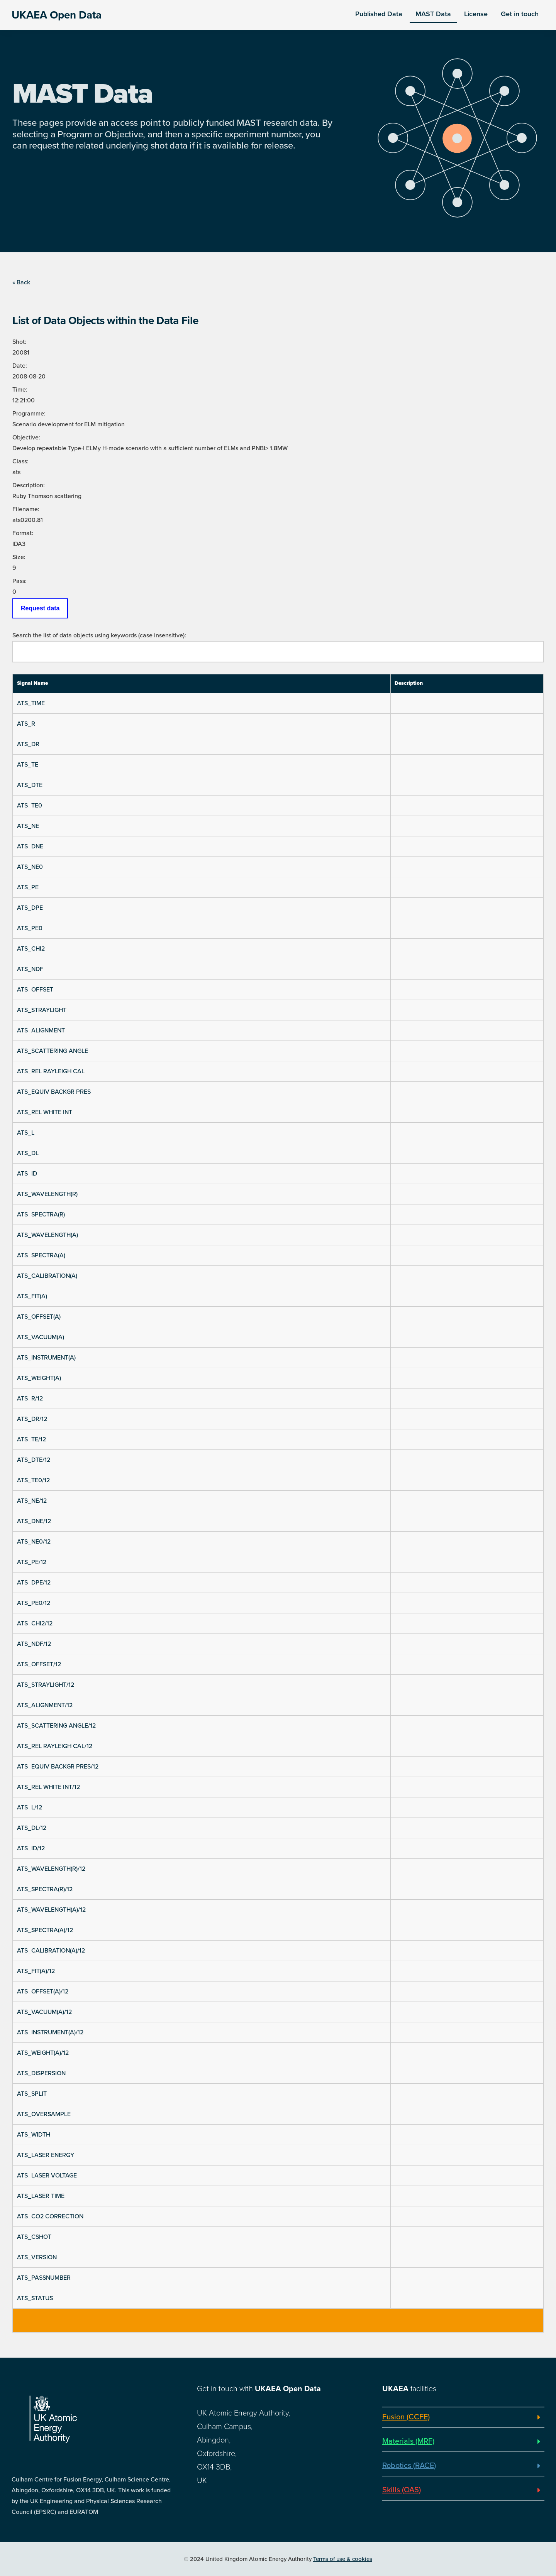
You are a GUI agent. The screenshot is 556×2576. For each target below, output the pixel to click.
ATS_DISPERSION (41, 2073)
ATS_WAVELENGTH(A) (47, 1235)
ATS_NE (28, 826)
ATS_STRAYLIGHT (41, 1010)
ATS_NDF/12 (34, 1644)
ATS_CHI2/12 (35, 1623)
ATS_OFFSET (35, 989)
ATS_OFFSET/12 (39, 1664)
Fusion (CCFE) (406, 2417)
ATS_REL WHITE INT (44, 1112)
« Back (21, 282)
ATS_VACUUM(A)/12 (44, 2012)
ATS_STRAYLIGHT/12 (45, 1685)
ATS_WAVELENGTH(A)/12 (51, 1910)
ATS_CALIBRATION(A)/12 (51, 1950)
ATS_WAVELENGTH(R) (47, 1194)
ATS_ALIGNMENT (41, 1030)
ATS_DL (28, 1153)
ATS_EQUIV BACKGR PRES (54, 1092)
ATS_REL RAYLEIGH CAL (51, 1071)
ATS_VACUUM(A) (40, 1337)
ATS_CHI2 (31, 949)
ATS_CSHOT (34, 2237)
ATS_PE (28, 887)
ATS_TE (27, 765)
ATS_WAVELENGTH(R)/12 (51, 1869)
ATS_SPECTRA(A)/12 (45, 1930)
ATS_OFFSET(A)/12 (42, 1991)
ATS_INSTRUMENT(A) (46, 1357)
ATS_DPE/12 (34, 1582)
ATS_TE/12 (31, 1439)
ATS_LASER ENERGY (45, 2155)
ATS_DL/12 (31, 1828)
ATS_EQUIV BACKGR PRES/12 (57, 1766)
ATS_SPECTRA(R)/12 (45, 1889)
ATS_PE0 (29, 928)
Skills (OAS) (401, 2490)
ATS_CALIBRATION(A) (47, 1276)
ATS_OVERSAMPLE (44, 2114)
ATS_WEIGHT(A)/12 (43, 2053)
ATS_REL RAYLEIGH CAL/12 (54, 1746)
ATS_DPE (30, 908)
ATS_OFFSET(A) (39, 1317)
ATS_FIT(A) (32, 1296)
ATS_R (26, 724)
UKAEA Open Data (57, 15)
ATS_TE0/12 (33, 1480)
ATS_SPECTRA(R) (41, 1214)
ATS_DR (28, 744)
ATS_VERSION (37, 2257)
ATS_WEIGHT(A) (39, 1378)
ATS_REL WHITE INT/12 (48, 1787)
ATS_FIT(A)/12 (36, 1971)
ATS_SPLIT (32, 2094)
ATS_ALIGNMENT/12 (45, 1705)
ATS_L (25, 1133)
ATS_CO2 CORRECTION (50, 2216)
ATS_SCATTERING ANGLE (52, 1051)
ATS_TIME (31, 703)
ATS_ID (27, 1173)
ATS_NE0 (30, 867)
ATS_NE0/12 (34, 1542)
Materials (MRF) (408, 2441)
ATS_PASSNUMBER (44, 2278)
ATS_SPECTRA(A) (41, 1255)
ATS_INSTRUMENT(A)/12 (50, 2032)
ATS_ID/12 (31, 1848)
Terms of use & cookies (342, 2559)
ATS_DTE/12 (33, 1460)
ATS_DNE (30, 846)
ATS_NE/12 (32, 1501)
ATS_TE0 (29, 805)
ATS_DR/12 (32, 1419)
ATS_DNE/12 (34, 1521)
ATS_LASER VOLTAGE (47, 2175)
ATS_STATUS (35, 2298)
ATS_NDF (30, 969)
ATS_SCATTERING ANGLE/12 (56, 1726)
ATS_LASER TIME (40, 2196)
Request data (40, 608)
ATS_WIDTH (33, 2135)
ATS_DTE (29, 785)
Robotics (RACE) (409, 2465)
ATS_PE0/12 (33, 1603)
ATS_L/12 (29, 1807)
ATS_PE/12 (31, 1562)
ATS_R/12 (30, 1398)
